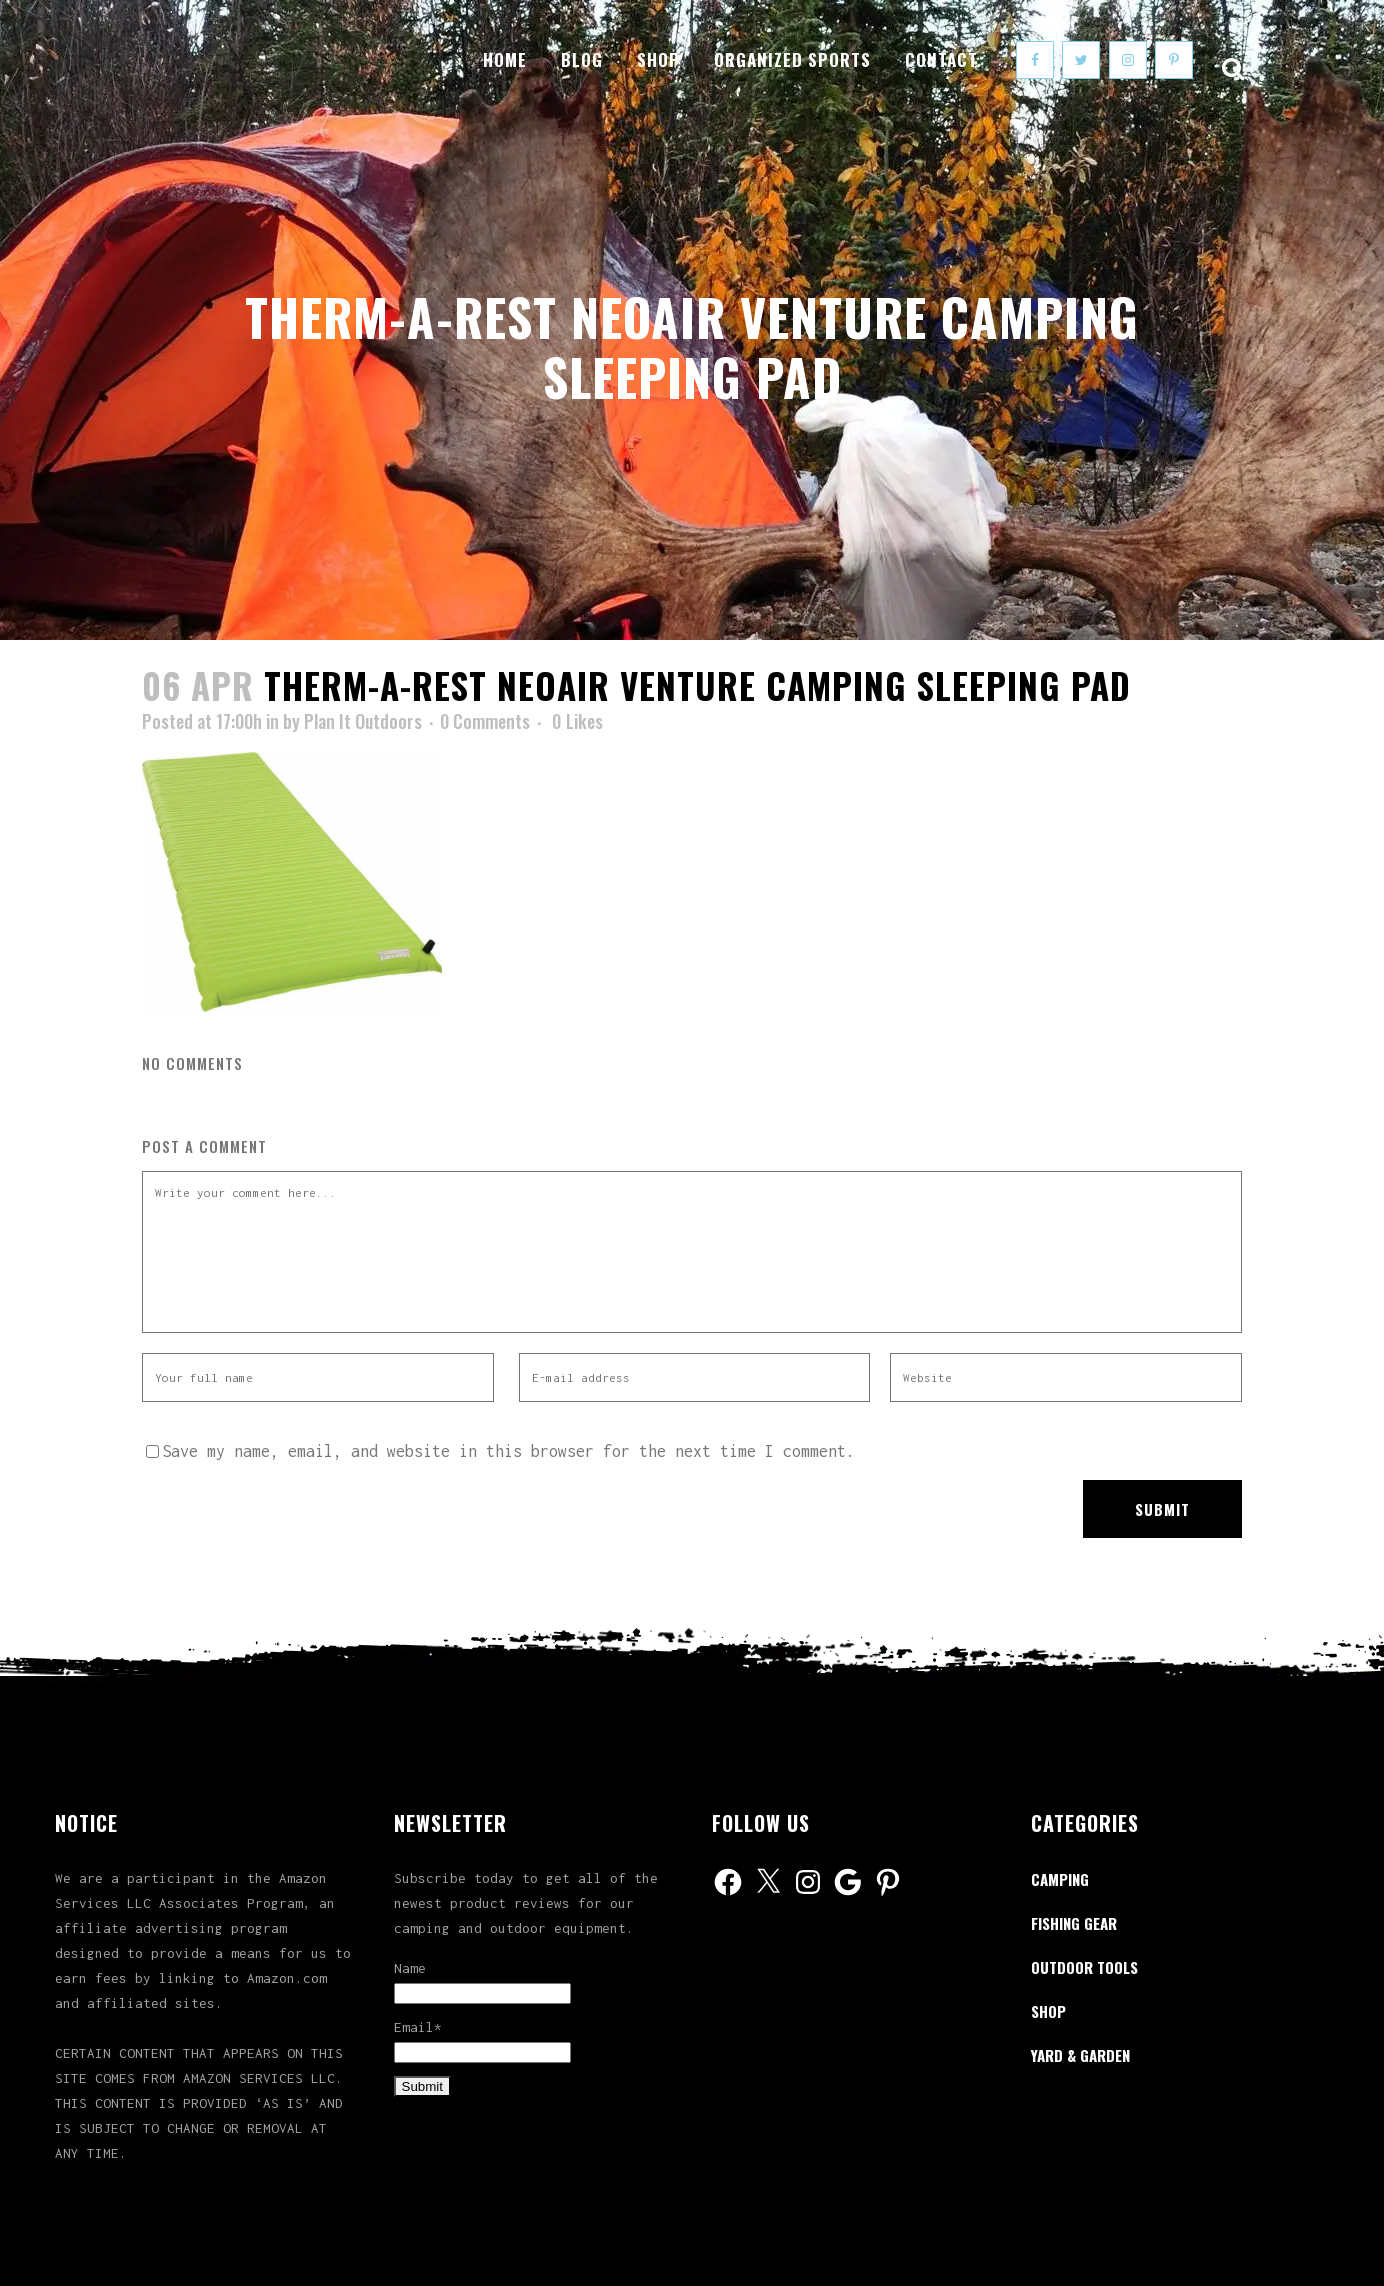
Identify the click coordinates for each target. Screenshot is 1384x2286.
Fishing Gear (1074, 1923)
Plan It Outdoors (363, 721)
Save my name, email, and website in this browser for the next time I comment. (508, 1451)
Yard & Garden (1080, 2055)
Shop (1048, 2011)
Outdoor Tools (1084, 1967)
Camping (1060, 1879)
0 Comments (485, 721)
